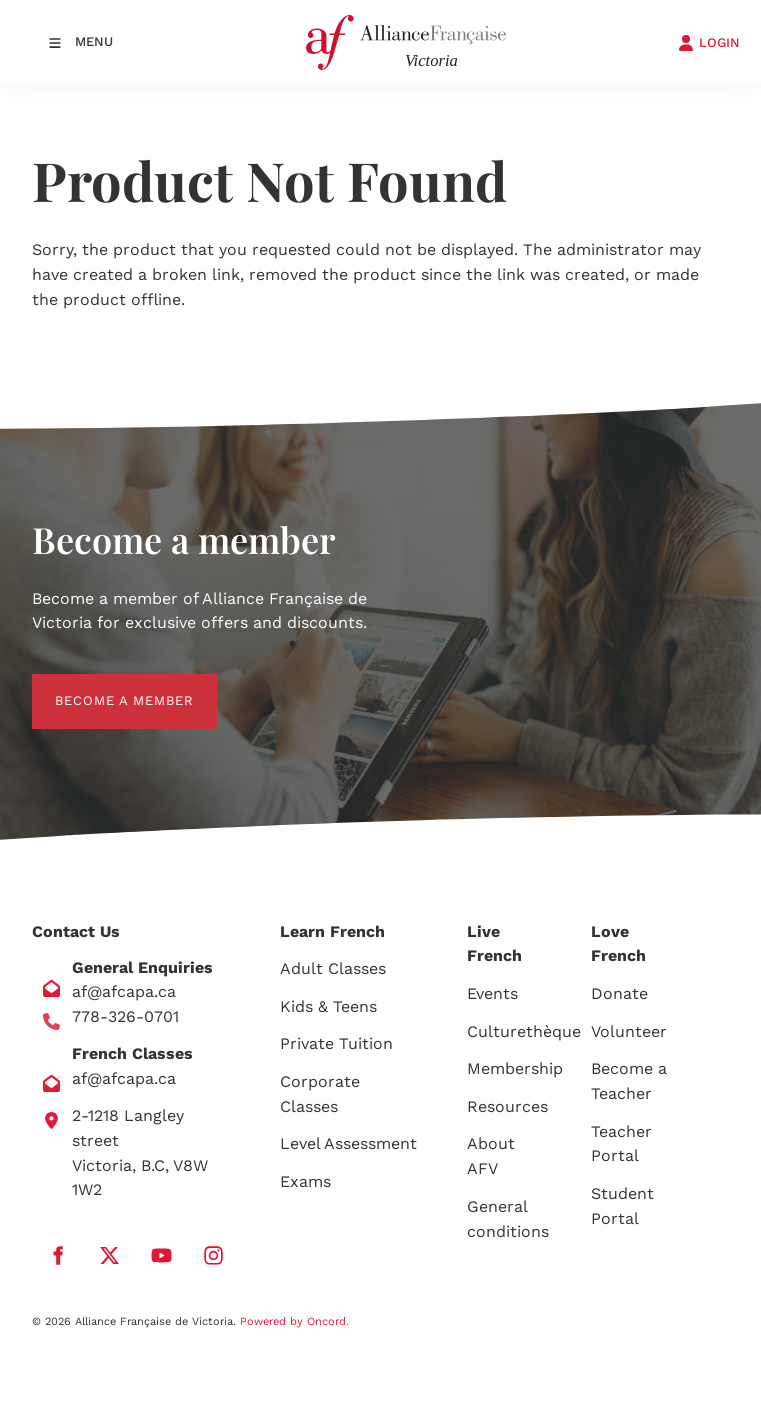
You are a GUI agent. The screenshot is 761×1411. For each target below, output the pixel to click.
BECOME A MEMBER (101, 685)
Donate (619, 993)
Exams (305, 1181)
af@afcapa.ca (124, 991)
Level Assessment (348, 1143)
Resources (507, 1106)
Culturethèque (524, 1031)
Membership (515, 1068)
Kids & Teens (328, 1006)
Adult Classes (333, 968)
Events (492, 993)
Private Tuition (336, 1043)
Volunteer (629, 1031)
